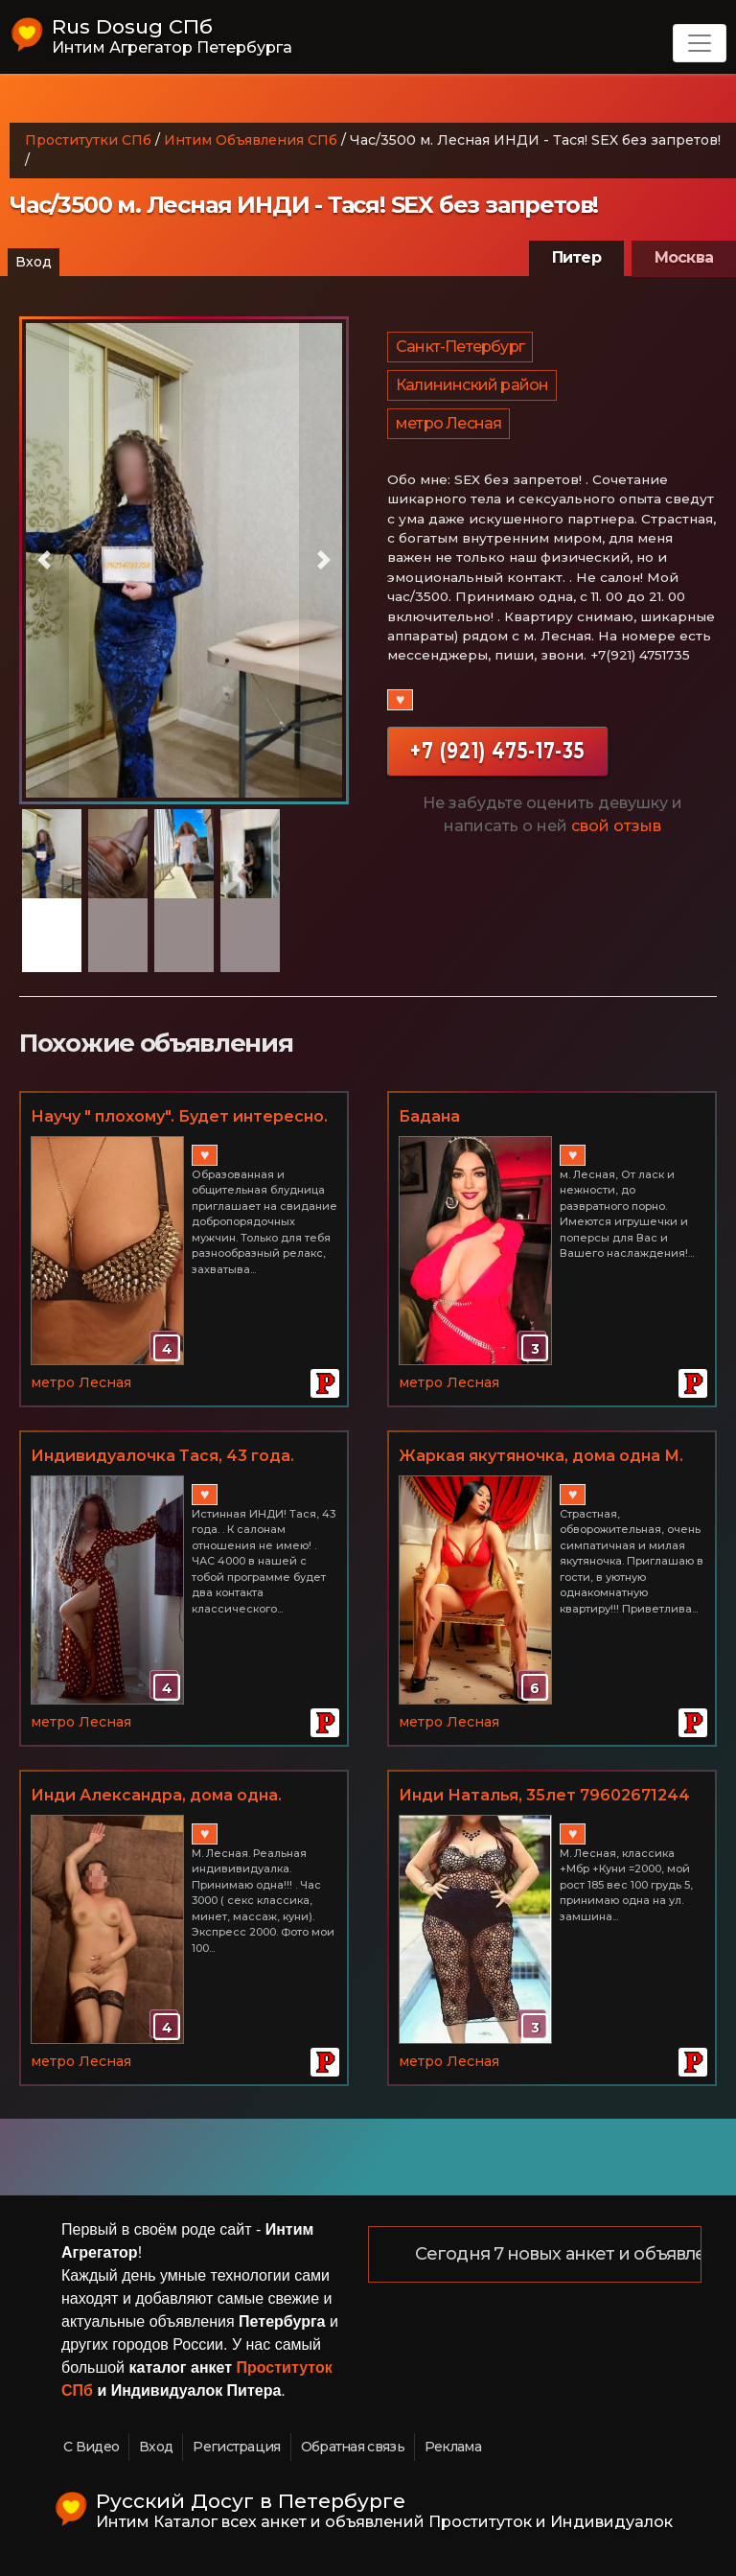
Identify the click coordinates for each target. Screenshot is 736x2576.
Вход (33, 261)
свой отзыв (616, 826)
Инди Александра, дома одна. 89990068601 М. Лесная (156, 1796)
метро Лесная (448, 423)
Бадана (429, 1116)
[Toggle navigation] (699, 43)
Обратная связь (352, 2446)
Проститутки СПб (88, 140)
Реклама (453, 2446)
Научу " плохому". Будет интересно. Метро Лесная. (179, 1117)
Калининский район (472, 385)
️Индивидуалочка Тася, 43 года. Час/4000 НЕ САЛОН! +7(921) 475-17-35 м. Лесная (179, 1457)
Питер (576, 257)
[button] (44, 560)
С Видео (91, 2446)
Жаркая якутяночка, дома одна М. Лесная (541, 1457)
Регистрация (236, 2446)
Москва (684, 257)
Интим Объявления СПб (250, 140)
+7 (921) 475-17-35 (497, 750)
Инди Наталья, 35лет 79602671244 (544, 1795)
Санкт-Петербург (460, 346)
